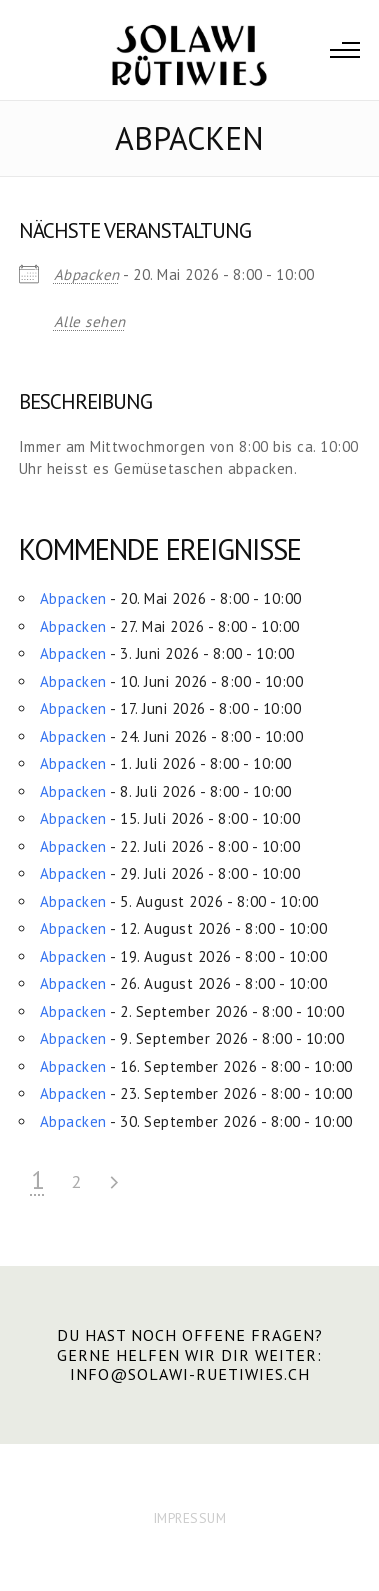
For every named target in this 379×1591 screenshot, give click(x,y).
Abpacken (87, 274)
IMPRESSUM (190, 1518)
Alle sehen (90, 321)
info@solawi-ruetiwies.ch (190, 1374)
